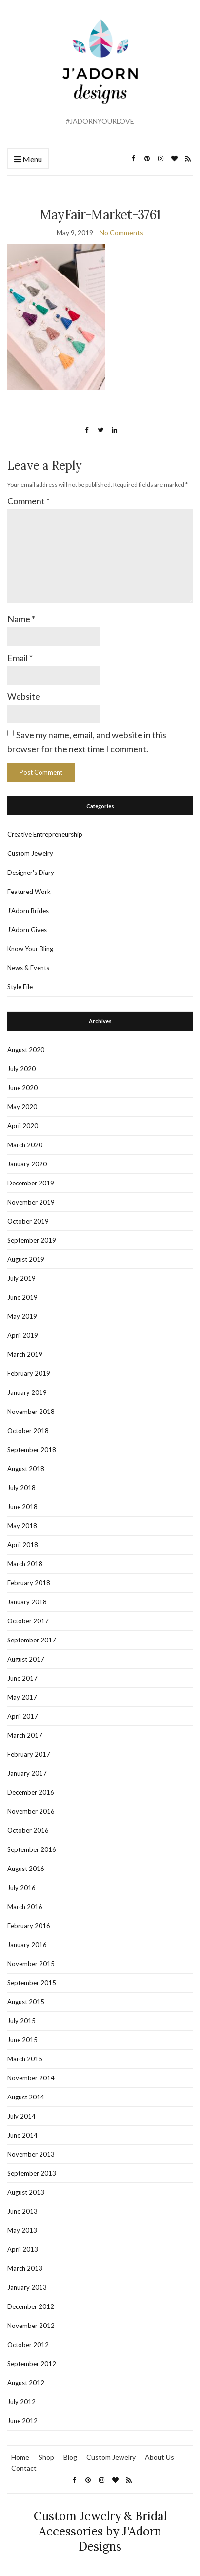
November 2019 (31, 1202)
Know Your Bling (30, 949)
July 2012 (21, 2402)
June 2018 (22, 1507)
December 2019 (30, 1183)
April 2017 (22, 1716)
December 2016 (30, 1792)
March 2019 (24, 1354)
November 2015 (31, 1964)
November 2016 (31, 1811)
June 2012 (22, 2421)
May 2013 (22, 2230)
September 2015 (31, 1983)
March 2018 (24, 1564)
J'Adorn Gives (27, 930)
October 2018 (28, 1430)
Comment (28, 501)
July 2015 (21, 2021)
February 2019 (28, 1373)
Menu (28, 159)
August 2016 (25, 1868)
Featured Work (29, 891)
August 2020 (25, 1050)
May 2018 (22, 1526)
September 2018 (31, 1450)
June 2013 (22, 2211)
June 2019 (22, 1297)
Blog (70, 2457)
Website (23, 696)
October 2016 (28, 1830)
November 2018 (31, 1411)
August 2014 (25, 2097)
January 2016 (27, 1945)
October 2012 (28, 2344)
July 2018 (21, 1488)
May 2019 (22, 1316)
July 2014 (21, 2116)
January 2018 (27, 1602)
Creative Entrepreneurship (44, 834)
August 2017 (25, 1659)
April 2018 (22, 1545)
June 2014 (22, 2135)
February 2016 (28, 1926)
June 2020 (22, 1088)
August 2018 (25, 1469)
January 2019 (27, 1392)
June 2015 (22, 2040)
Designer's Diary (30, 872)
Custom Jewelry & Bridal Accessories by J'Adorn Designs (100, 2531)
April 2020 (22, 1126)
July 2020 (21, 1069)
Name (21, 618)
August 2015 (25, 2002)
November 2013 (31, 2154)
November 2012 (31, 2325)
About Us (159, 2457)
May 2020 (22, 1107)
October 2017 (28, 1621)
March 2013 (24, 2268)
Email (20, 657)
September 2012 (31, 2364)
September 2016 (31, 1849)
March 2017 (24, 1735)
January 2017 (27, 1773)
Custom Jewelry (30, 853)
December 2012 (30, 2306)
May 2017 (22, 1697)
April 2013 (22, 2249)
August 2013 (25, 2192)
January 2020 (27, 1164)
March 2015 (24, 2059)
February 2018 (28, 1583)
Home (20, 2457)
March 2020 (24, 1145)
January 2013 (27, 2287)
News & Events (28, 968)
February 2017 (28, 1754)
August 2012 (25, 2383)
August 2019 (25, 1259)
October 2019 (28, 1221)
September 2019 (31, 1240)
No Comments (121, 233)
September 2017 (31, 1640)
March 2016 (24, 1907)
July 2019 (21, 1278)
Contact (24, 2468)
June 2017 (22, 1678)
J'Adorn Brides (28, 910)
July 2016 (21, 1887)
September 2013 (31, 2173)
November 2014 (31, 2078)
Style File (20, 987)
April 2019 (22, 1335)
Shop (46, 2457)
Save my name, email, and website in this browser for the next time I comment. (86, 741)
